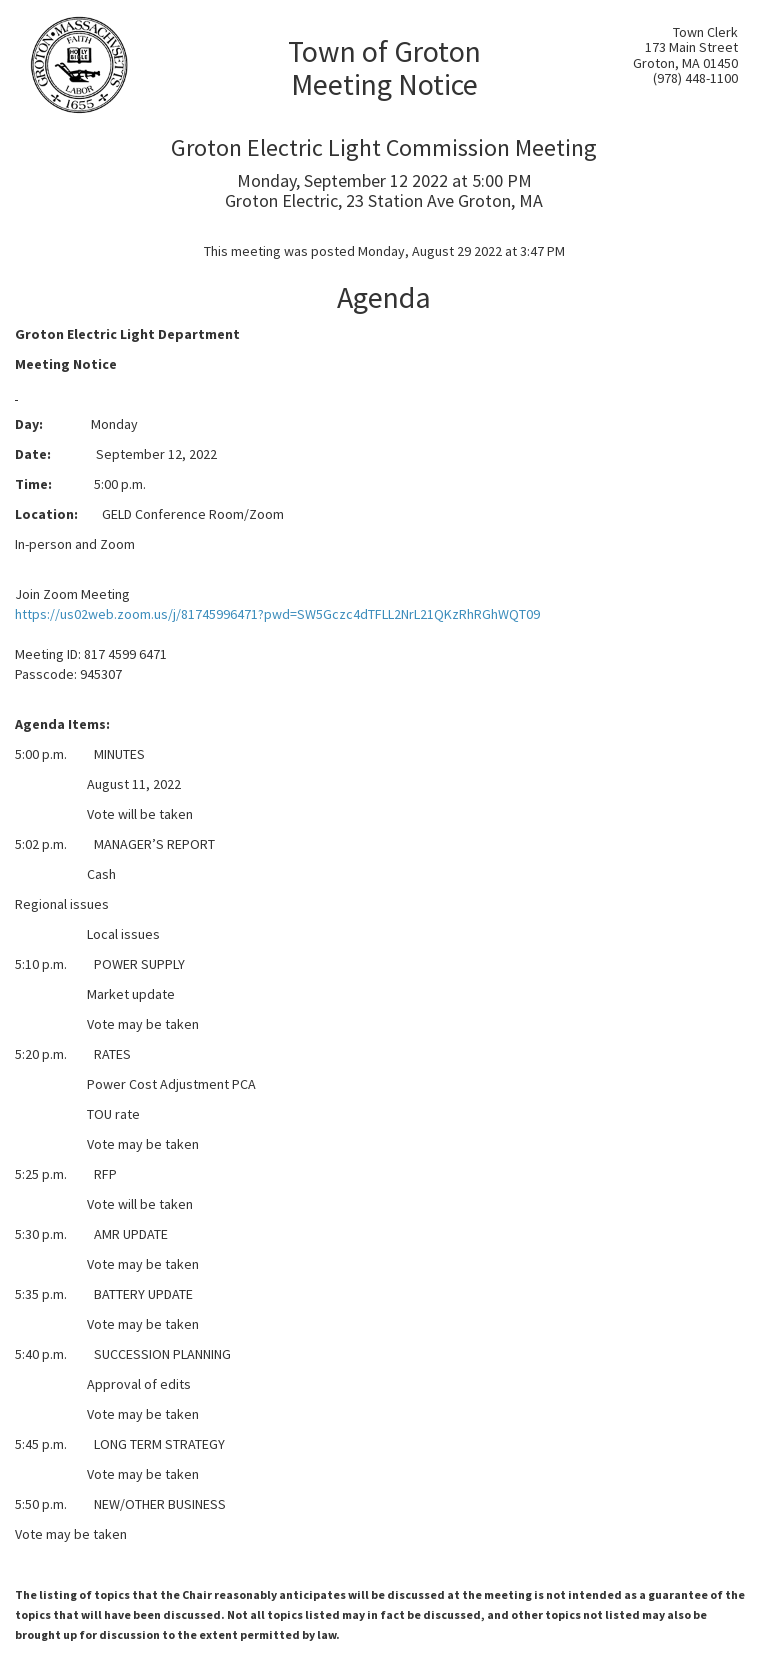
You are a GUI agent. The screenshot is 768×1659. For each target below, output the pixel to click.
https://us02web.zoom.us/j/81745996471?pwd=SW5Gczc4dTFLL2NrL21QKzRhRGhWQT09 (277, 614)
